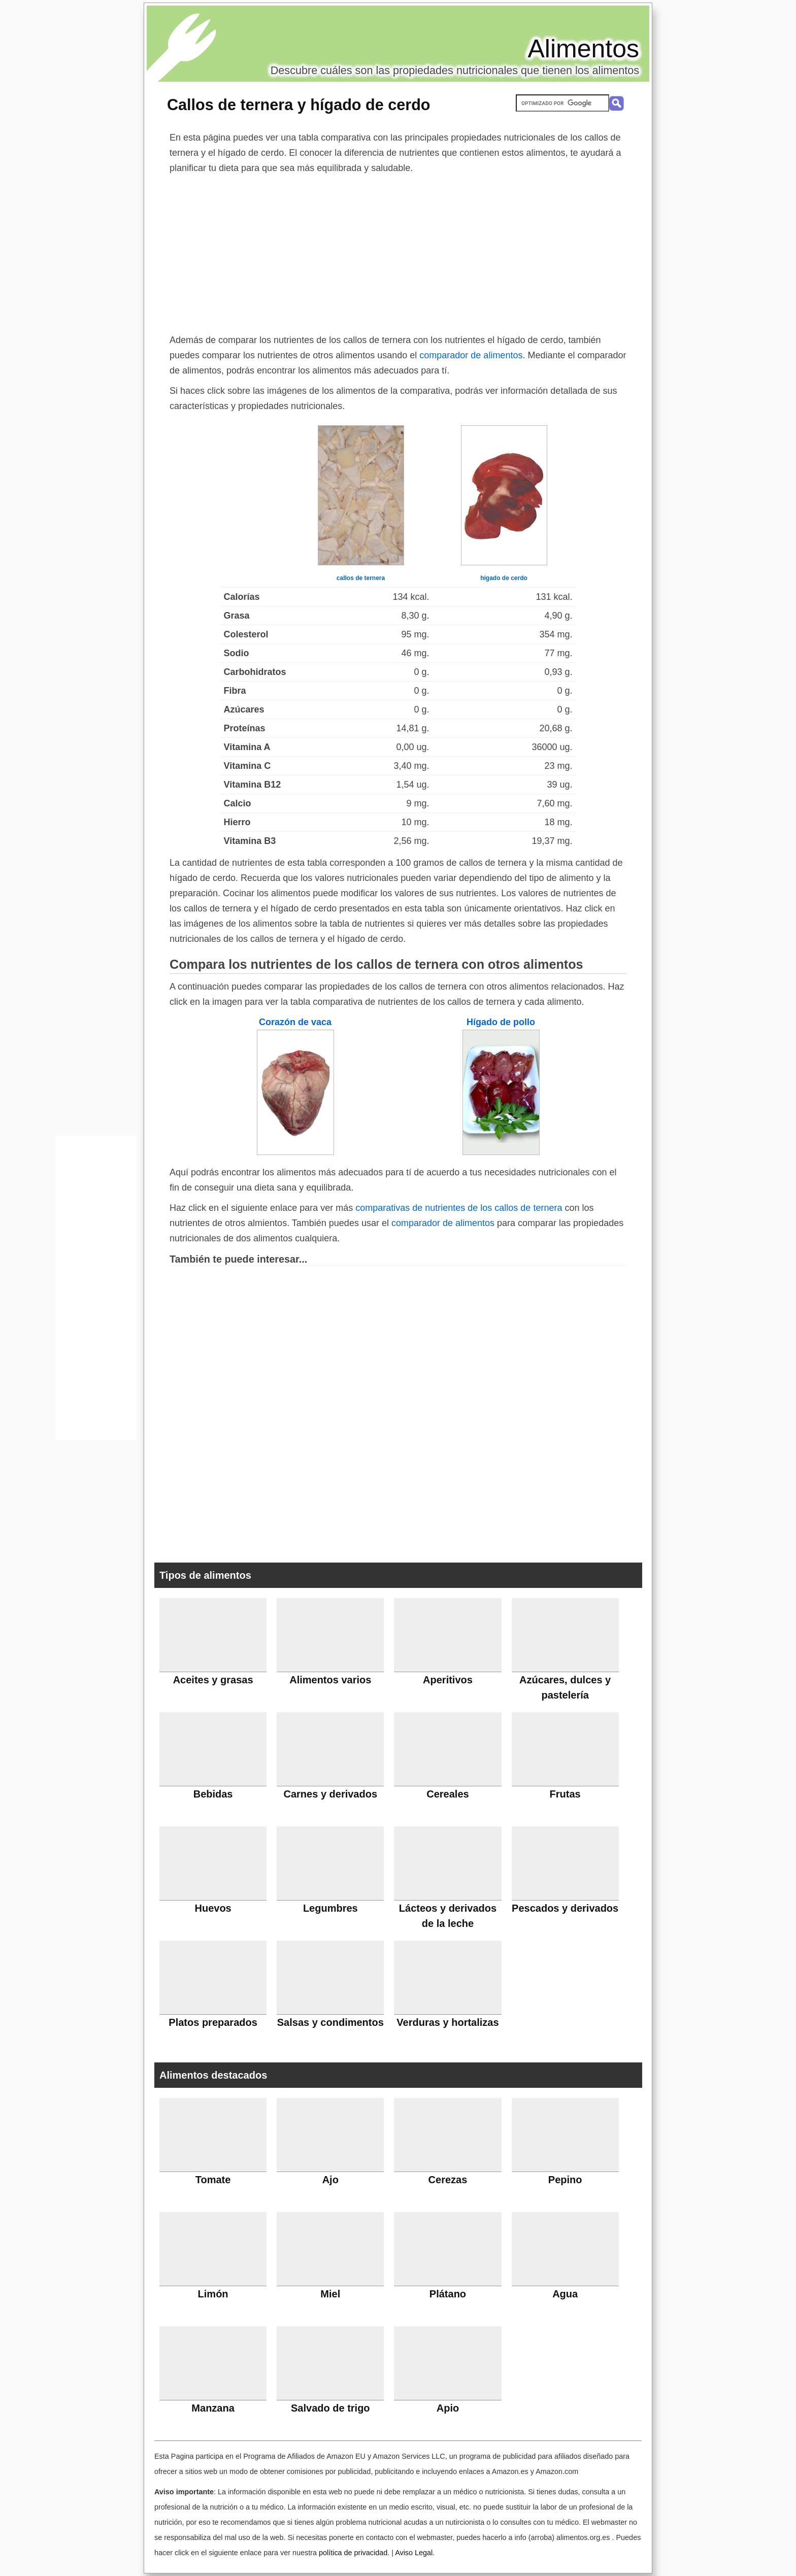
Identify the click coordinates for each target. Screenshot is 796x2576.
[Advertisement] (398, 252)
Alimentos (583, 49)
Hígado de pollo (501, 1022)
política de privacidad (353, 2553)
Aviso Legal (414, 2553)
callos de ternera (361, 578)
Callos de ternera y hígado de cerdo (298, 104)
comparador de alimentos (470, 355)
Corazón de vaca (295, 1022)
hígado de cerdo (503, 578)
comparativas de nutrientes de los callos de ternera (458, 1208)
